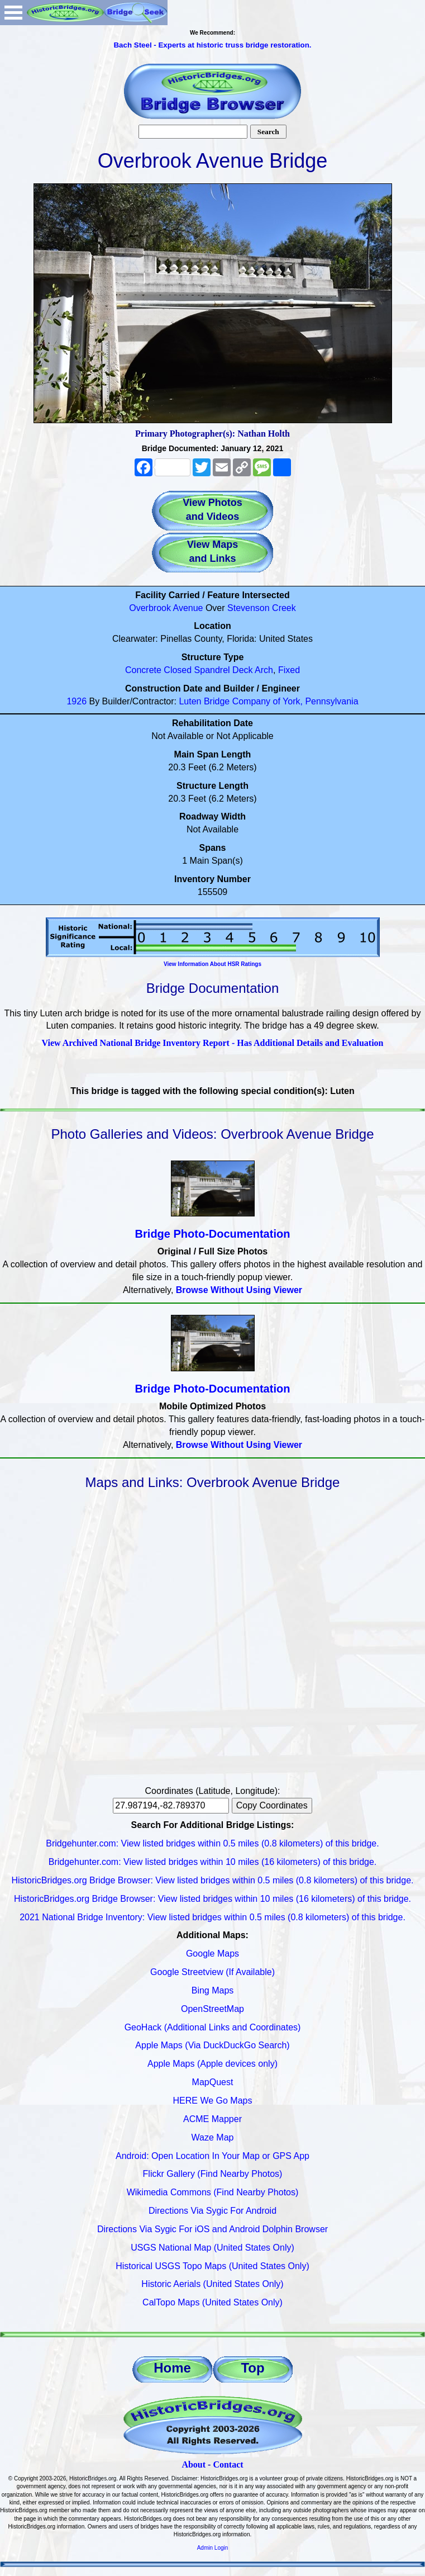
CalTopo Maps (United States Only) (212, 2302)
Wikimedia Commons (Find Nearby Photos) (213, 2192)
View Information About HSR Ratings (212, 964)
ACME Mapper (212, 2119)
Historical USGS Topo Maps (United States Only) (212, 2266)
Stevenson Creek (261, 608)
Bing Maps (213, 1990)
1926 (76, 701)
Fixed (289, 670)
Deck (242, 670)
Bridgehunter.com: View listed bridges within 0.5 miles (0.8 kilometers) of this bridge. (212, 1843)
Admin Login (212, 2548)
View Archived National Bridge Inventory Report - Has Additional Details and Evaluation (212, 1043)
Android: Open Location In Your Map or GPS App (212, 2156)
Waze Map (213, 2137)
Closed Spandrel (197, 670)
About (194, 2464)
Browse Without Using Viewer (239, 1290)
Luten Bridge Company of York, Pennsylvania (268, 701)
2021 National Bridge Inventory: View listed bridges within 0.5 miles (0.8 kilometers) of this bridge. (212, 1917)
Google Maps (212, 1953)
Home (172, 2367)
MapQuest (212, 2082)
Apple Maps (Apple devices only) (212, 2063)
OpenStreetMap (212, 2009)
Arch (264, 670)
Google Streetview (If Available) (212, 1972)
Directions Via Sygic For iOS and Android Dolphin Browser (212, 2229)
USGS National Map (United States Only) (212, 2247)
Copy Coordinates (272, 1805)
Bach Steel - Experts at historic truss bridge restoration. (212, 45)
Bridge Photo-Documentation (212, 1234)
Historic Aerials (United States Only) (212, 2284)
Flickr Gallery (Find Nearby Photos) (213, 2174)
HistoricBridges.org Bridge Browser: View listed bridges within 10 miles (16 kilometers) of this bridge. (212, 1898)
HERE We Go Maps (212, 2100)
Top (252, 2367)
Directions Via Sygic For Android (212, 2210)
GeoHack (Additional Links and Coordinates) (213, 2027)
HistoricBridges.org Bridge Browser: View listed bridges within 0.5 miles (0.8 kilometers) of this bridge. (213, 1880)
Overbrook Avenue (166, 608)
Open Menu (13, 12)
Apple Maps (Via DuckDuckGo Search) (212, 2045)
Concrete (143, 670)
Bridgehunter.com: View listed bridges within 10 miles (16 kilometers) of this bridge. (213, 1862)
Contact (228, 2464)
